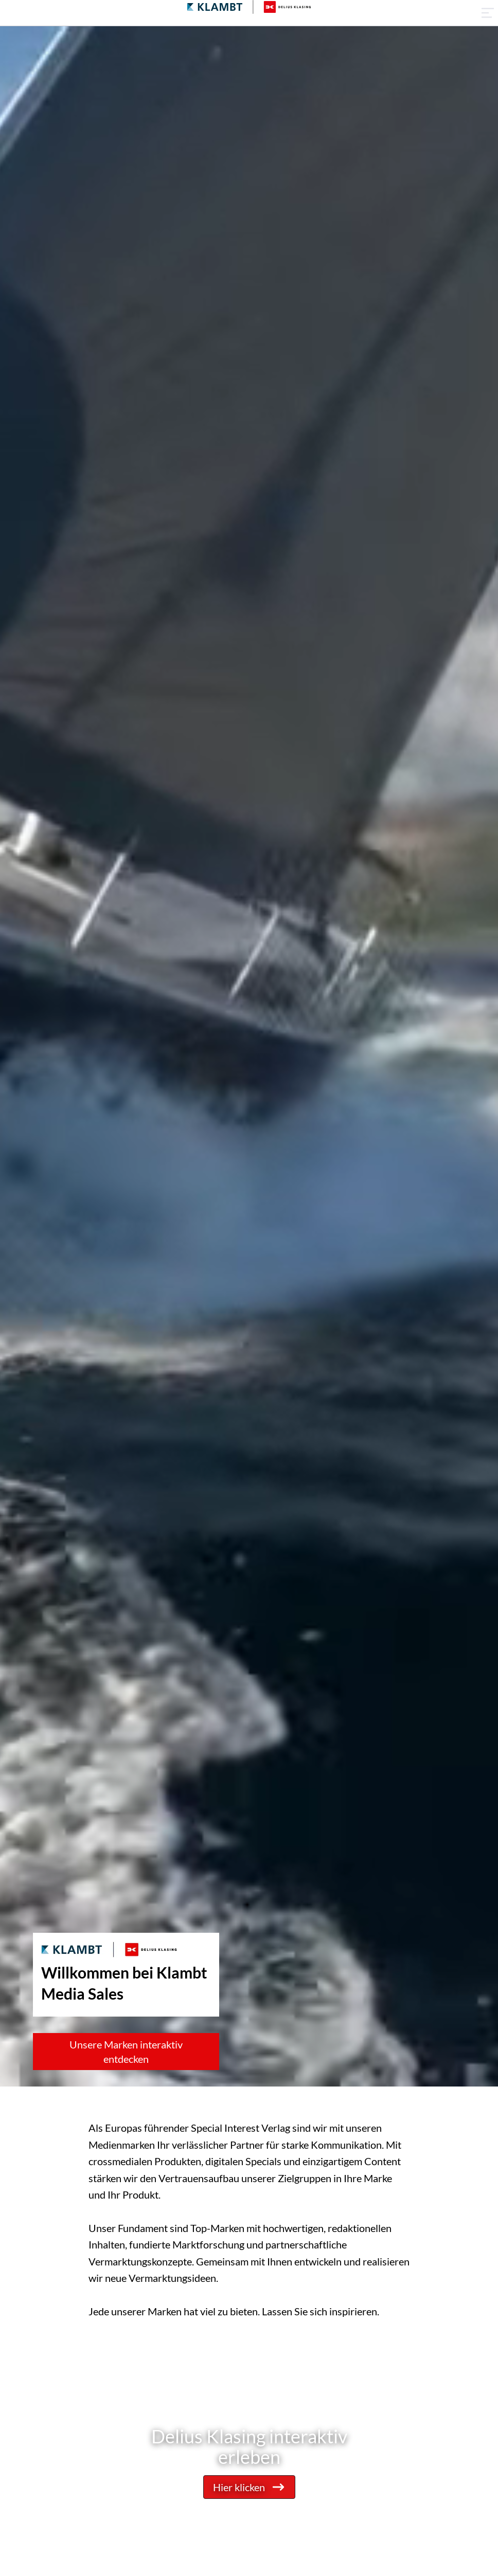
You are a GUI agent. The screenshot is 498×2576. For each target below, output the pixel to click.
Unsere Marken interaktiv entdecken (126, 2051)
